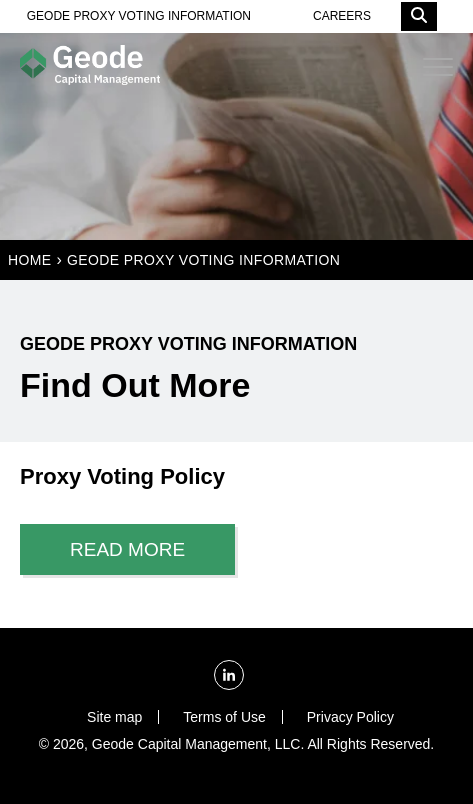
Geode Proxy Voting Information (203, 260)
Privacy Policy (350, 717)
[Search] (419, 16)
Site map (114, 717)
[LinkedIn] (229, 675)
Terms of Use (224, 717)
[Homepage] (90, 66)
